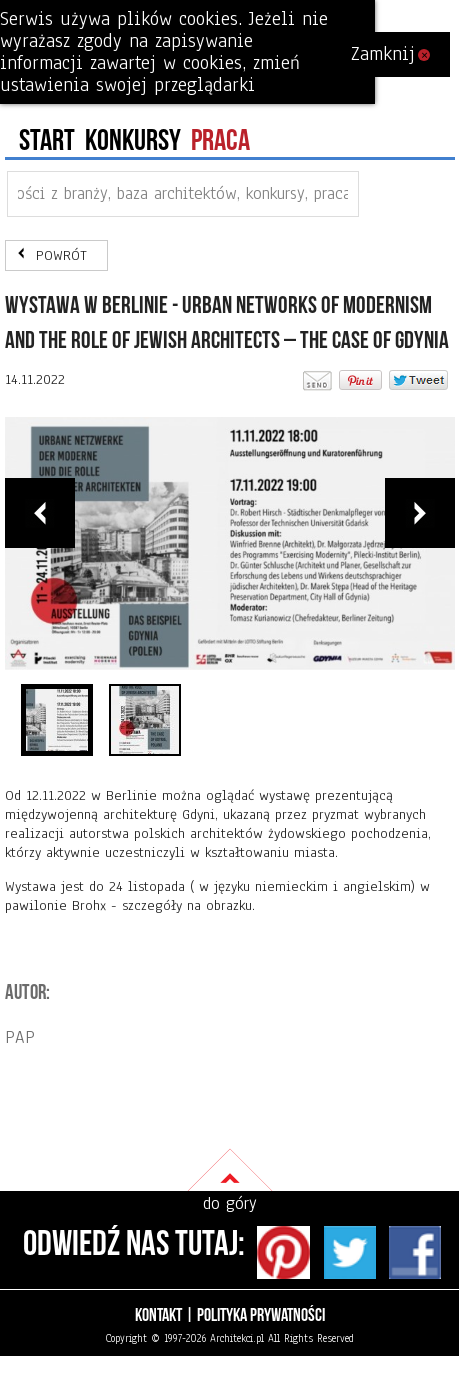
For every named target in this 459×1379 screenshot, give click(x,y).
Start (47, 141)
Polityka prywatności (261, 1315)
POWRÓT (61, 255)
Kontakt (158, 1315)
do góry (230, 1203)
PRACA (220, 141)
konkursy (133, 141)
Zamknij (390, 54)
